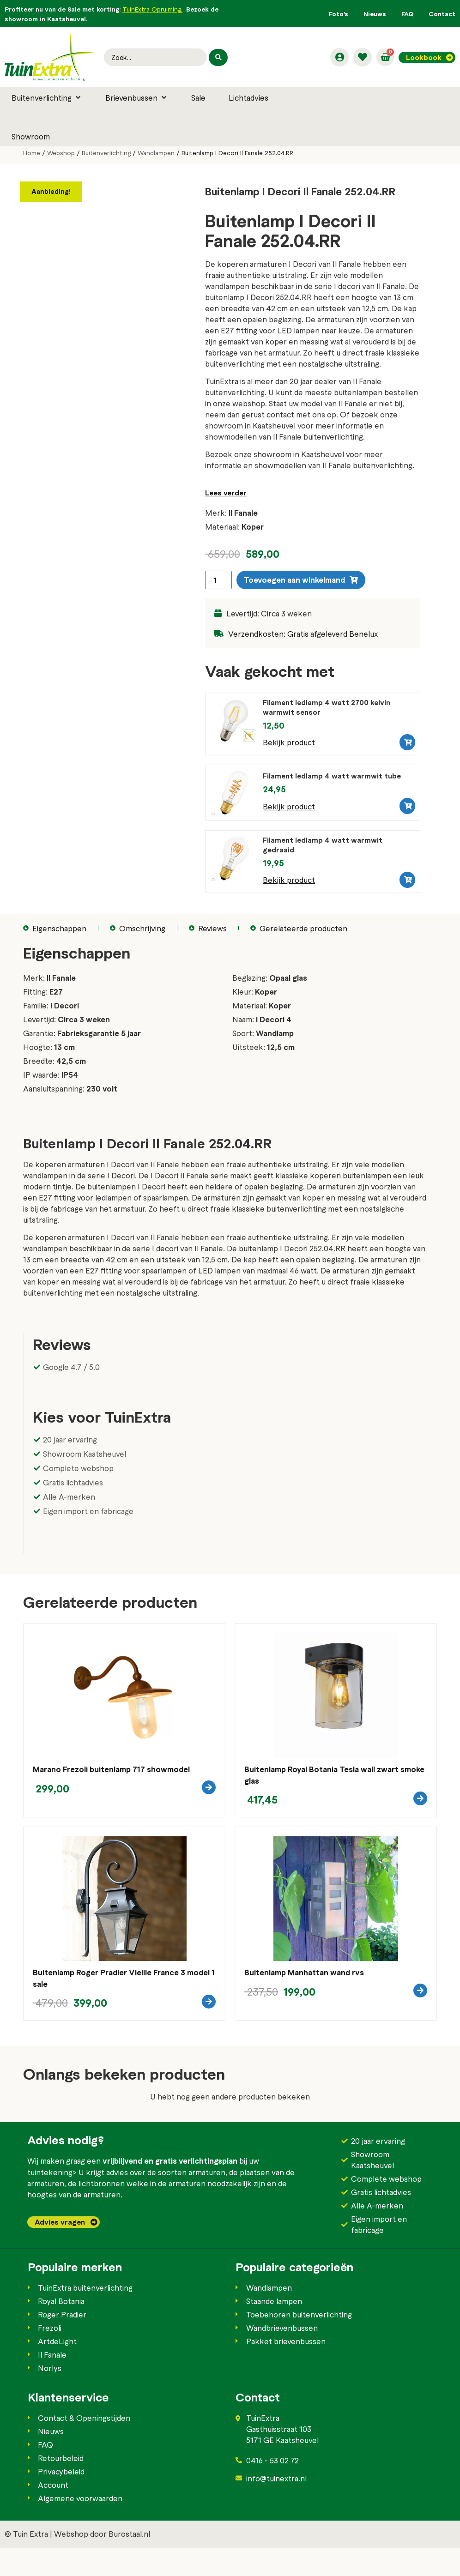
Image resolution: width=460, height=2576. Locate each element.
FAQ (407, 13)
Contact (442, 13)
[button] (47, 97)
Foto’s (338, 13)
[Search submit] (217, 57)
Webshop (61, 153)
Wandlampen (156, 153)
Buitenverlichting (106, 153)
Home (31, 153)
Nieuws (374, 13)
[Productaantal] (218, 580)
